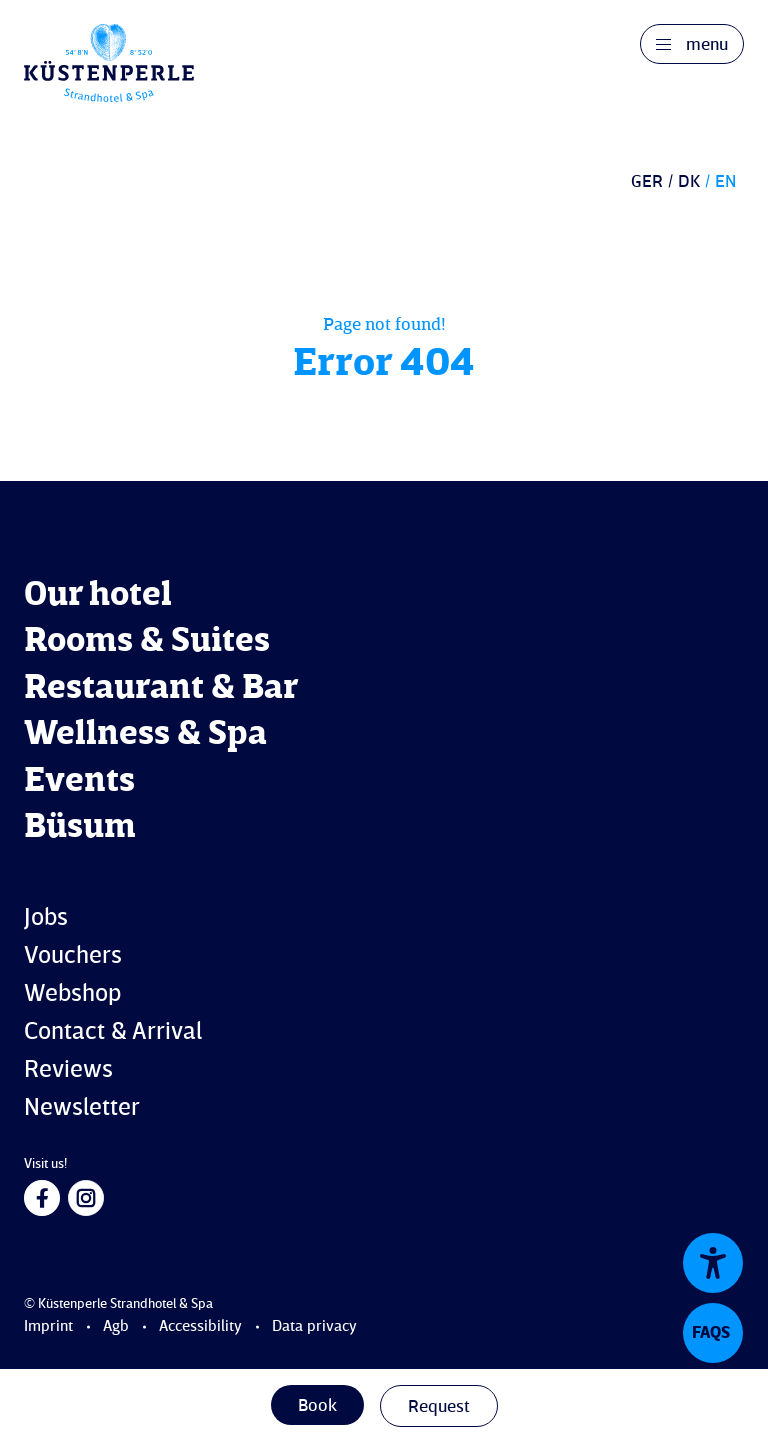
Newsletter (82, 1108)
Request (439, 1407)
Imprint (48, 1327)
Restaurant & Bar (161, 688)
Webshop (72, 994)
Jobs (46, 918)
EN (725, 182)
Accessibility (200, 1327)
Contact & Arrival (113, 1032)
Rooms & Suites (147, 641)
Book (317, 1406)
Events (79, 781)
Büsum (80, 827)
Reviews (68, 1070)
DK (689, 182)
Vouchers (73, 956)
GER (647, 182)
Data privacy (314, 1327)
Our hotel (98, 595)
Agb (116, 1327)
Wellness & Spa (145, 734)
